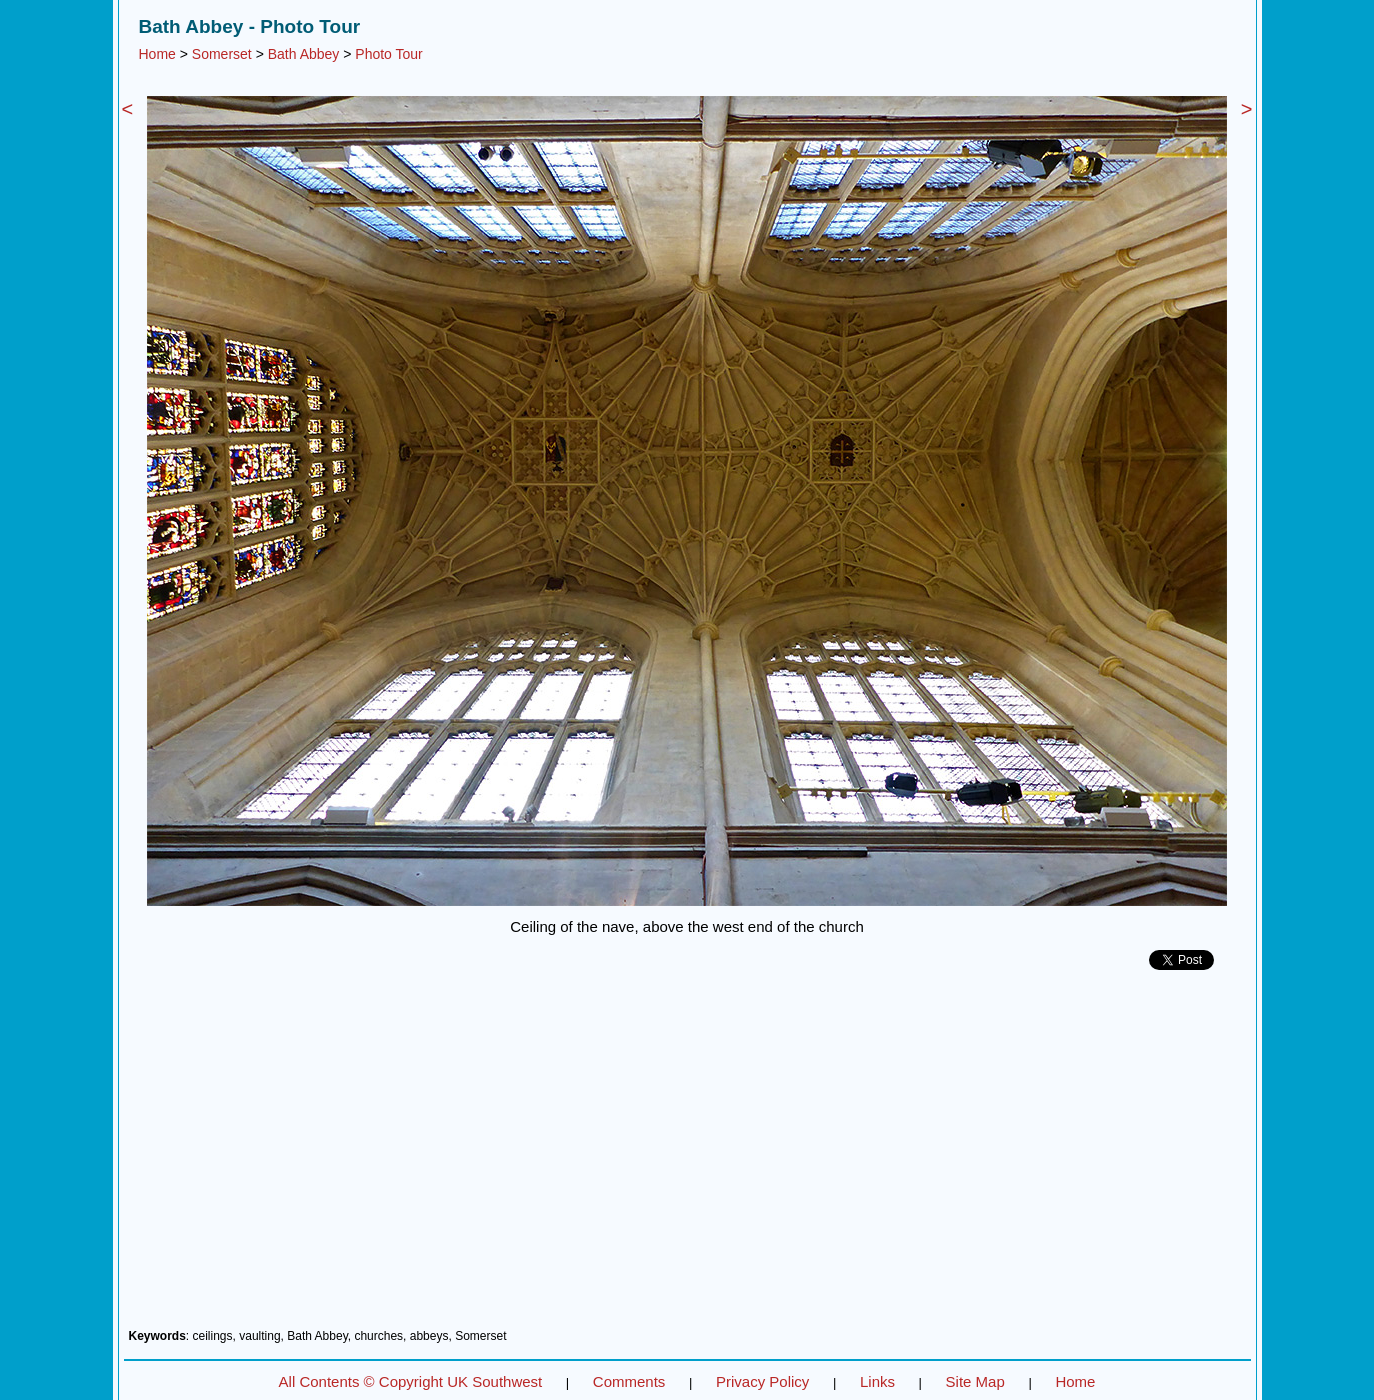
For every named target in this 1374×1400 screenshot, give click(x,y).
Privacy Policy (762, 1381)
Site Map (975, 1381)
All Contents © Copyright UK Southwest (411, 1381)
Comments (629, 1381)
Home (157, 54)
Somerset (222, 54)
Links (877, 1381)
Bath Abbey (304, 54)
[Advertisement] (687, 1157)
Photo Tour (388, 54)
